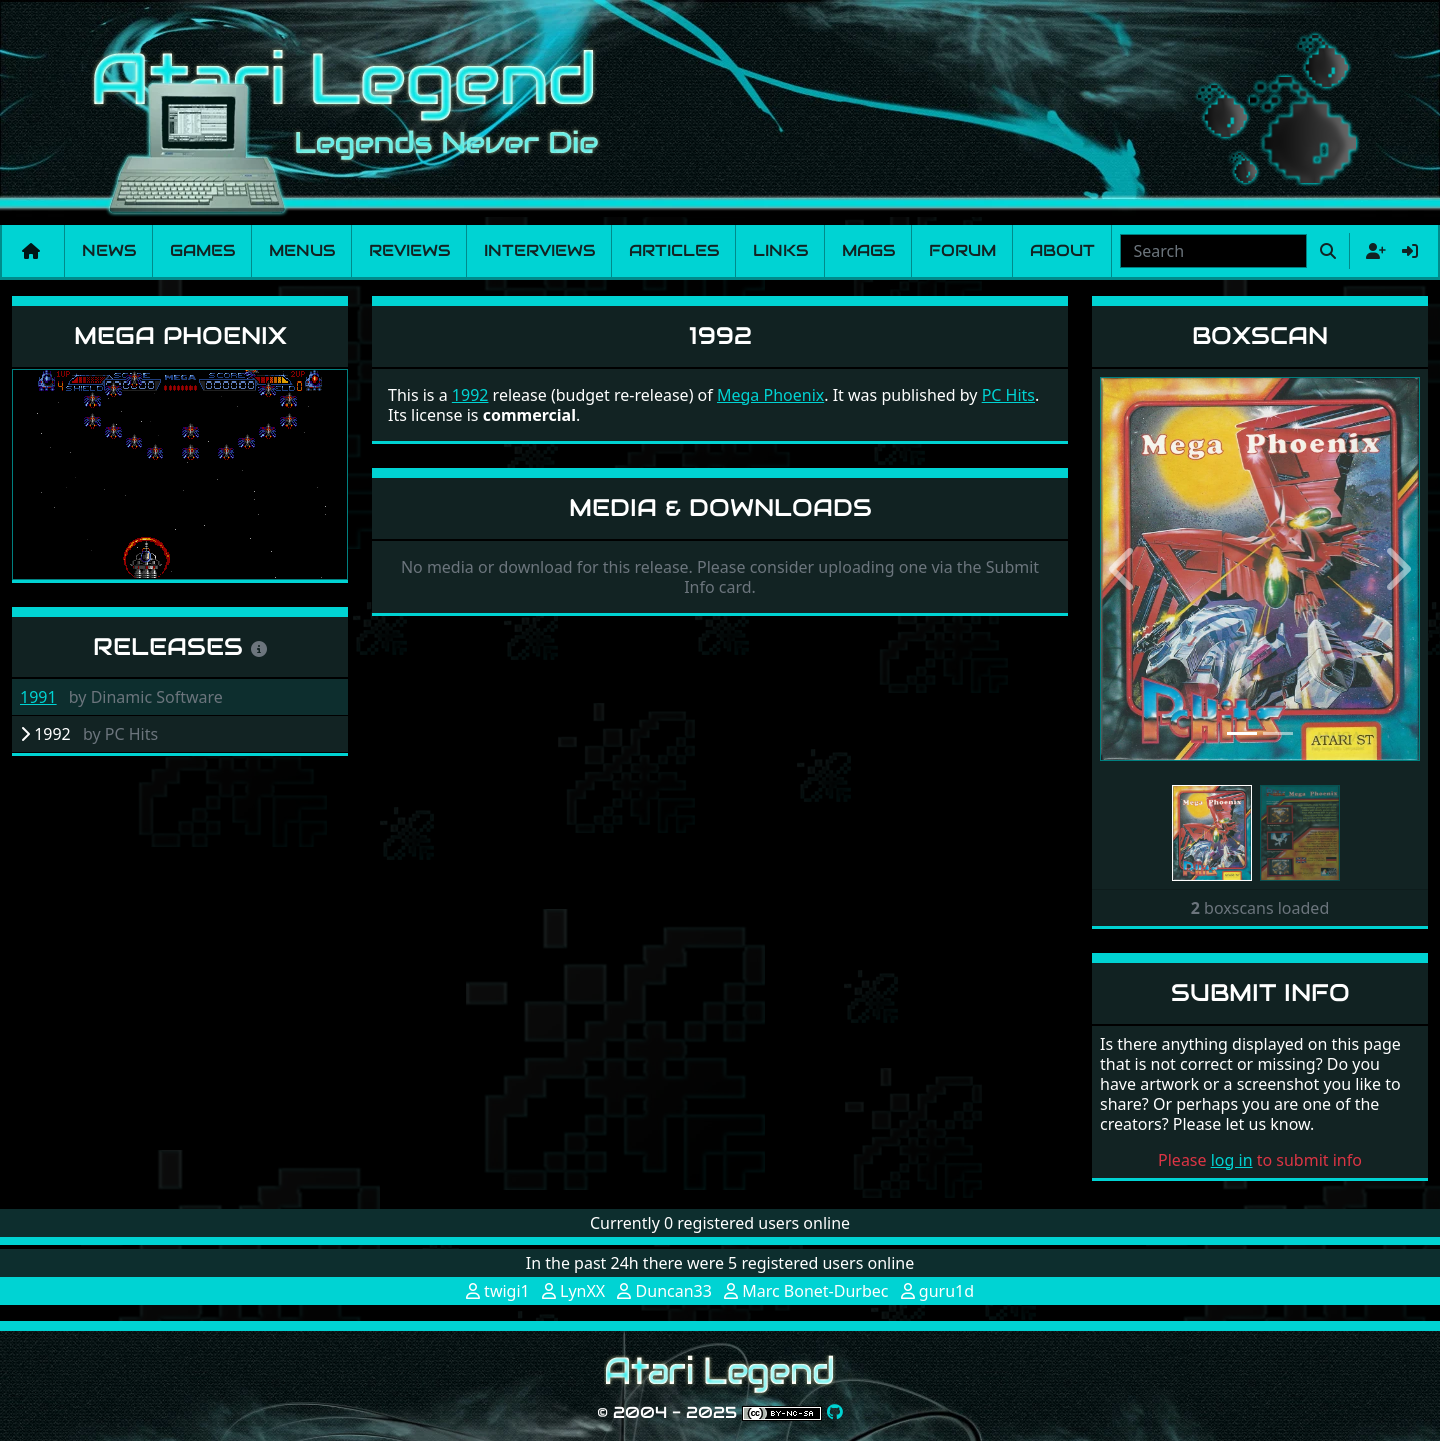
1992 (470, 395)
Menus (302, 250)
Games (202, 250)
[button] (1124, 569)
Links (780, 250)
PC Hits (1008, 395)
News (109, 250)
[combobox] (1213, 251)
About (1062, 250)
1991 (38, 697)
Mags (868, 250)
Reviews (409, 250)
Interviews (539, 250)
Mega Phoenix (180, 335)
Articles (674, 250)
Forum (962, 250)
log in (1232, 1160)
